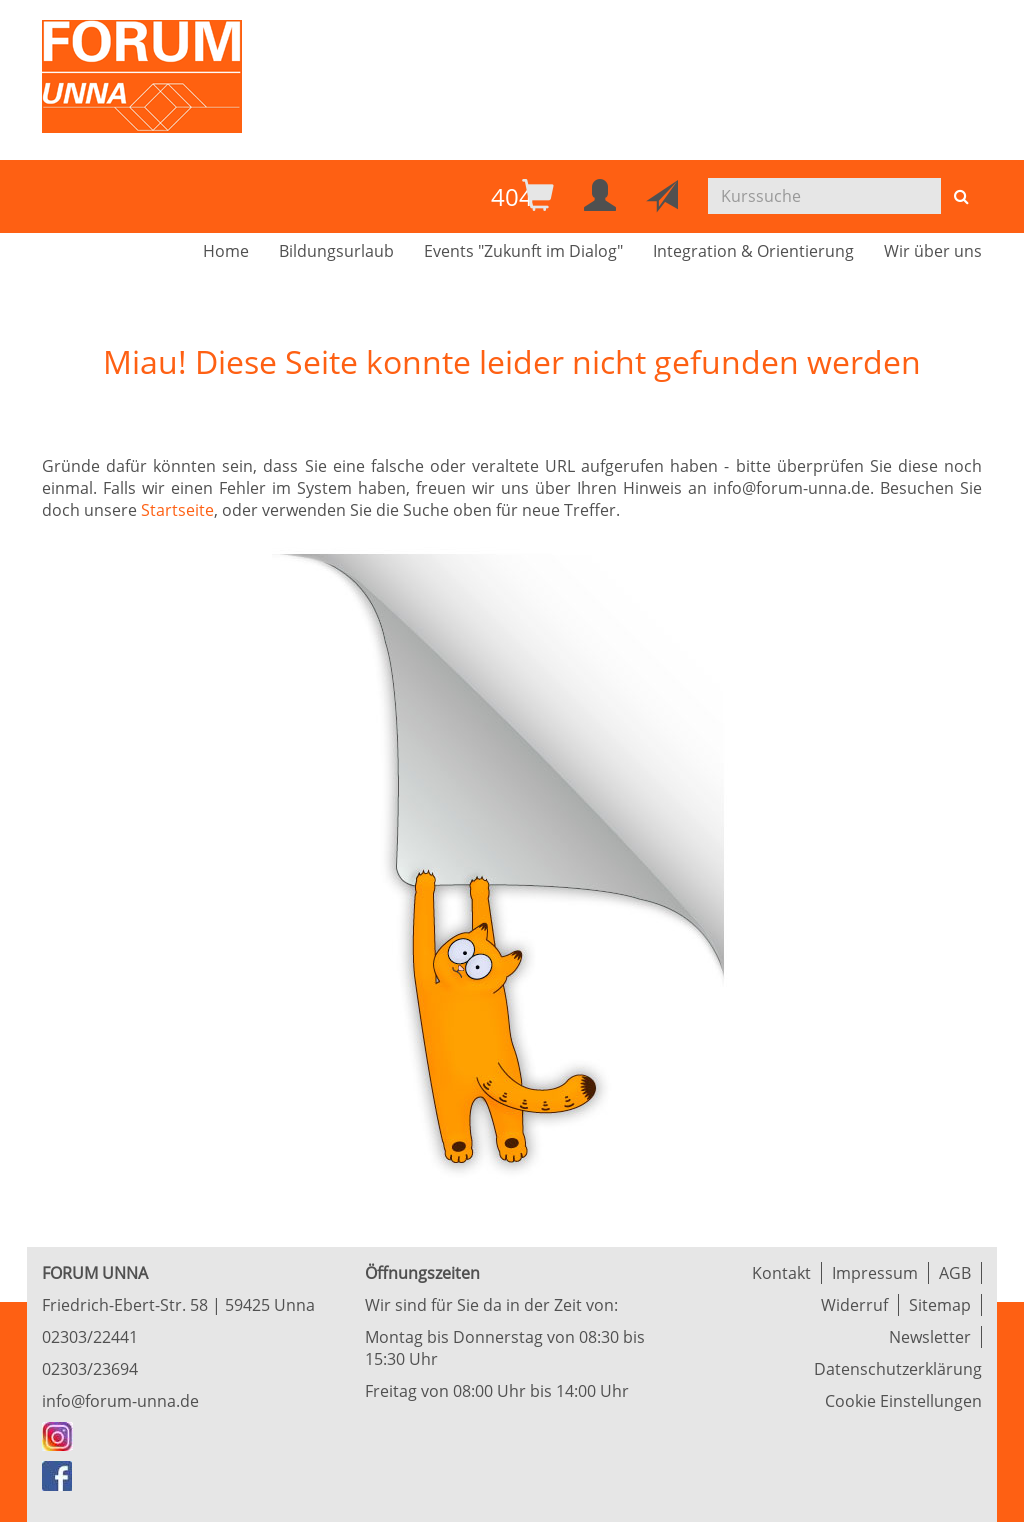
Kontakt (781, 1273)
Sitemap (940, 1305)
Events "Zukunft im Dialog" (523, 251)
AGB (955, 1273)
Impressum (875, 1273)
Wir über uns (933, 251)
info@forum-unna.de (120, 1401)
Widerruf (854, 1305)
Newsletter (930, 1337)
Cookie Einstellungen (903, 1401)
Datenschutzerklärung (898, 1369)
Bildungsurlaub (336, 251)
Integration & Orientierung (753, 251)
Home (226, 251)
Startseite (177, 510)
